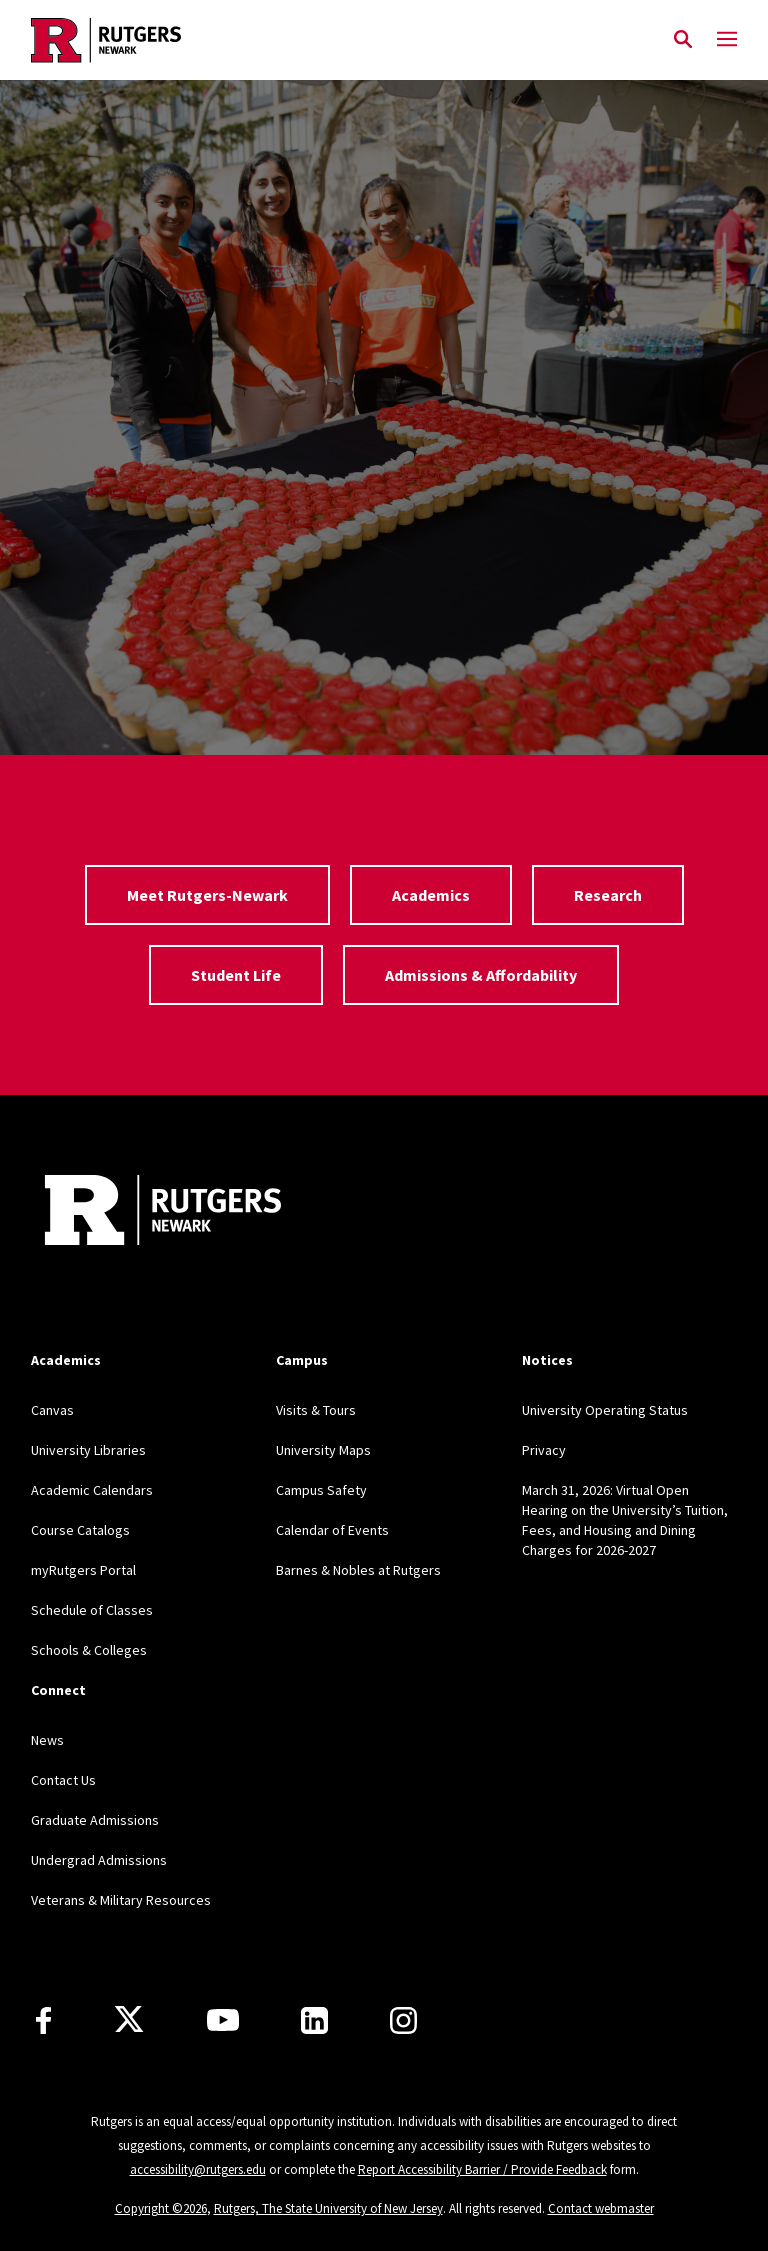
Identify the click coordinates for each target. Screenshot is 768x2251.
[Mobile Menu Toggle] (727, 40)
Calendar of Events (332, 1530)
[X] (129, 2020)
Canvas (52, 1410)
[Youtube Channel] (223, 2020)
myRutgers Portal (83, 1570)
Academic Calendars (92, 1490)
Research (608, 895)
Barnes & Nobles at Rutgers (358, 1570)
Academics (431, 895)
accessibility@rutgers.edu (198, 2169)
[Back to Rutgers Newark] (163, 1212)
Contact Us (63, 1780)
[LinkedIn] (314, 2020)
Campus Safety (321, 1490)
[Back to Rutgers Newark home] (346, 40)
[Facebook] (43, 2020)
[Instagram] (403, 2020)
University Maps (323, 1450)
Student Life (236, 975)
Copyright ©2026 (161, 2208)
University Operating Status (605, 1410)
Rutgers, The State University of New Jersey (328, 2208)
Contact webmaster (601, 2208)
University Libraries (88, 1450)
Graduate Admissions (95, 1820)
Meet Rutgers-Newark (207, 895)
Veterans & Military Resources (121, 1900)
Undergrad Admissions (99, 1860)
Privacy (544, 1450)
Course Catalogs (80, 1530)
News (47, 1740)
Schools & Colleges (89, 1650)
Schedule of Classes (92, 1610)
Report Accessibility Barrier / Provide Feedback (482, 2169)
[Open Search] (683, 40)
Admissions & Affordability (481, 975)
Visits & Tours (316, 1410)
